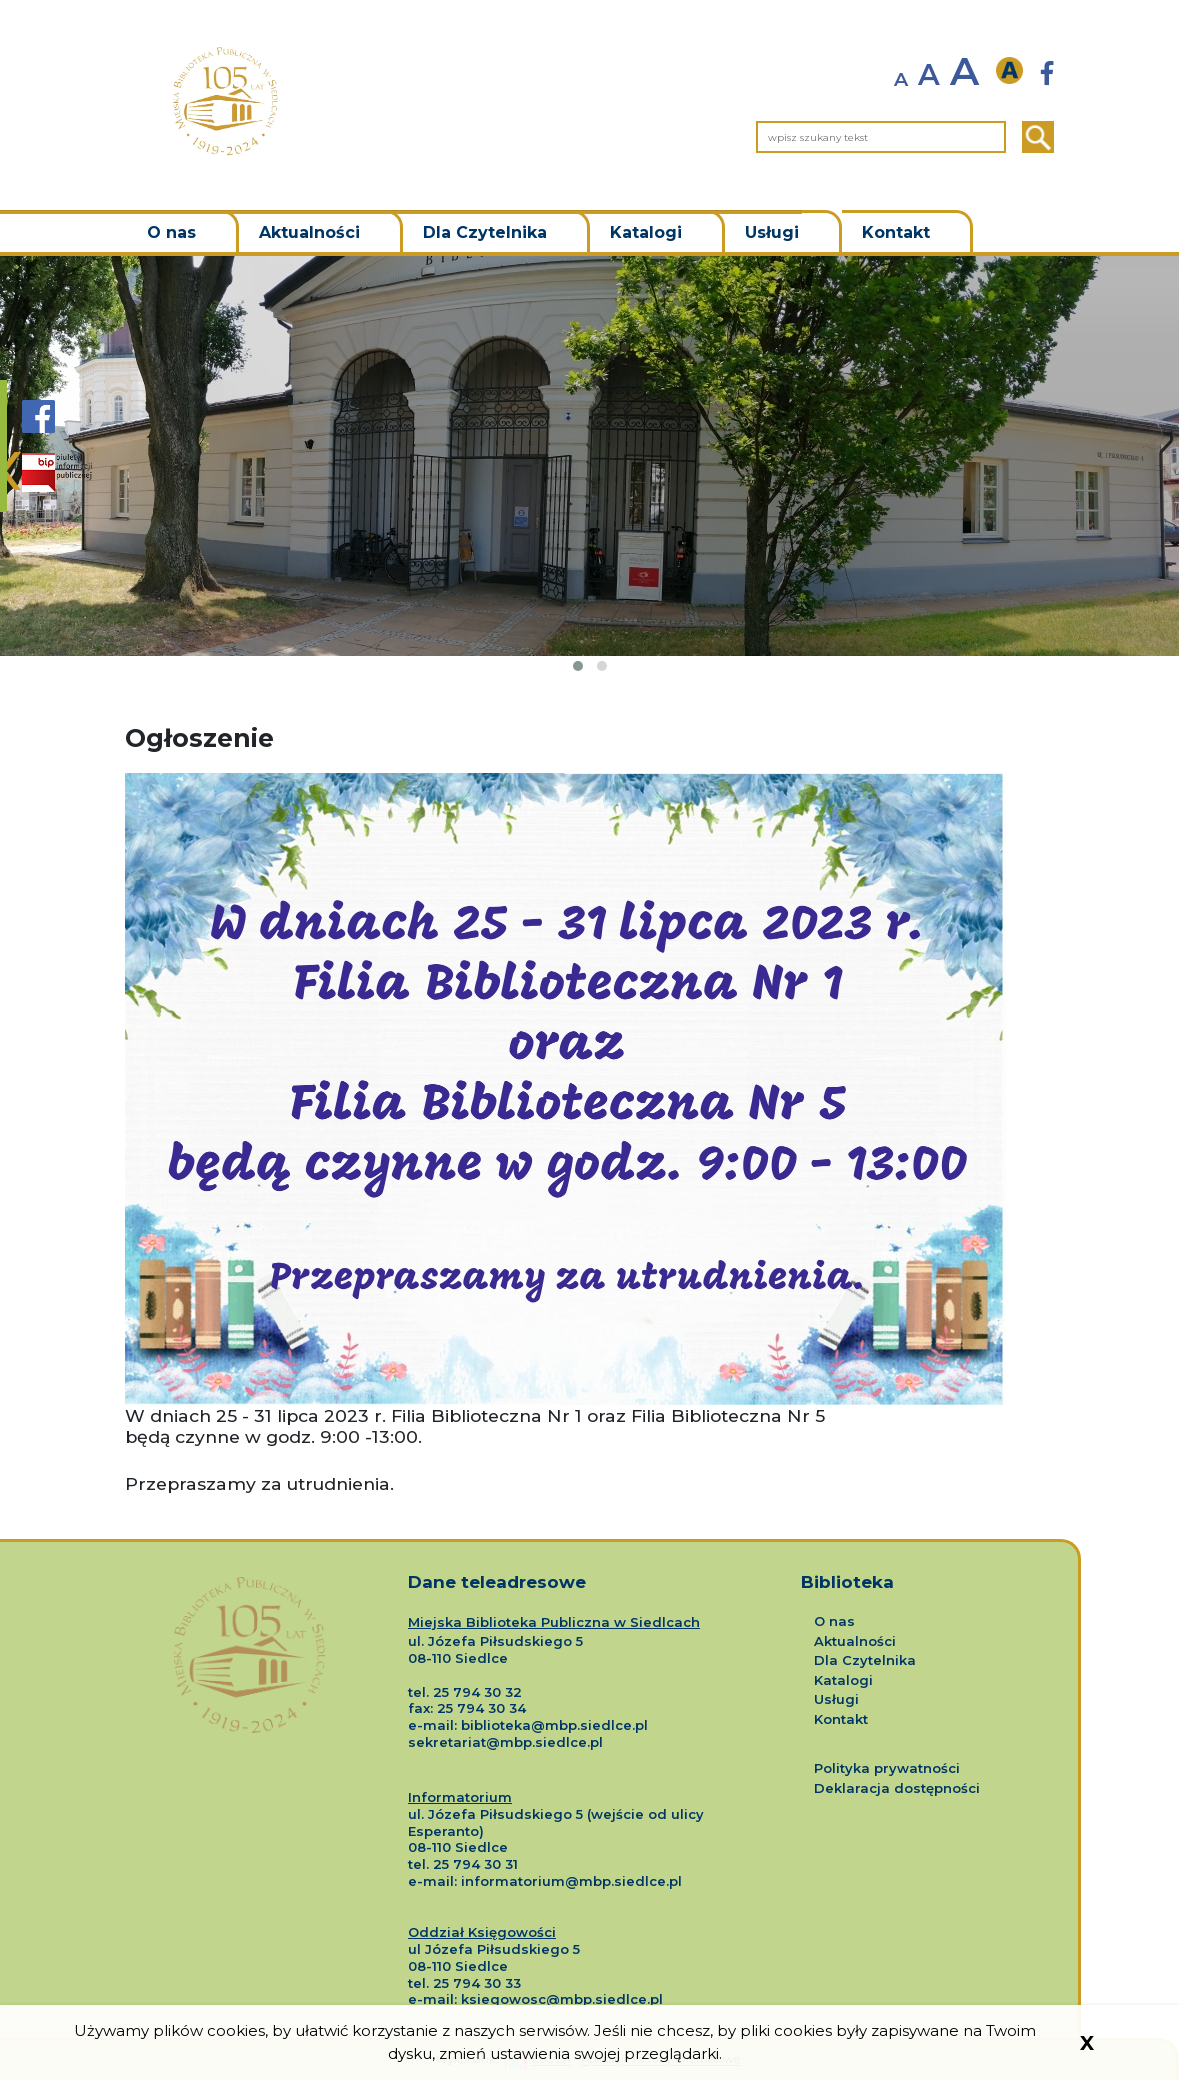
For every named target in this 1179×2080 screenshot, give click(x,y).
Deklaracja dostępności (897, 1788)
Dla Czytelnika (485, 232)
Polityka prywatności (887, 1768)
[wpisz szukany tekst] (881, 137)
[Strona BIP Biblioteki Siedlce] (57, 472)
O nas (171, 232)
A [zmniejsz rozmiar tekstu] (901, 79)
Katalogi (646, 232)
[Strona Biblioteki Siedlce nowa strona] (1047, 73)
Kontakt (896, 232)
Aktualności (309, 232)
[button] (578, 666)
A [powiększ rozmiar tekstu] (964, 71)
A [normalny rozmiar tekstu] (929, 75)
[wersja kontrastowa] (1015, 71)
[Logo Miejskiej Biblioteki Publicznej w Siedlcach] (249, 1636)
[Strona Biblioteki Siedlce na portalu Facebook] (38, 426)
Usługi (772, 232)
